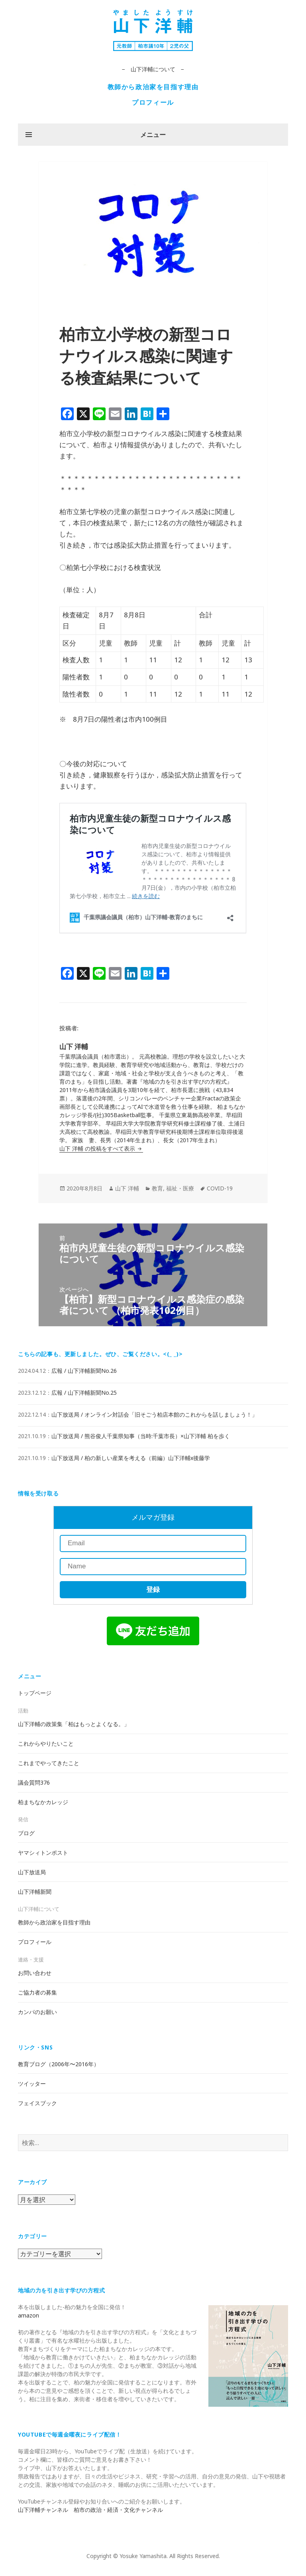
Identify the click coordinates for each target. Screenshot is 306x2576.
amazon (28, 2315)
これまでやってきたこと (48, 1763)
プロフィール (153, 102)
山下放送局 (32, 1872)
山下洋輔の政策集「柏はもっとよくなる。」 (73, 1724)
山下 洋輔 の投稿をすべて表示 (98, 1148)
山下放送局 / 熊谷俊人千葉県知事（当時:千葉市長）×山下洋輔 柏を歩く (140, 1436)
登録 (153, 1589)
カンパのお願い (37, 2012)
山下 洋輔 (127, 1188)
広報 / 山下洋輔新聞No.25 (84, 1392)
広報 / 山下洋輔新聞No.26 (84, 1370)
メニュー (153, 134)
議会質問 (34, 1782)
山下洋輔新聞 (34, 1891)
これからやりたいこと (46, 1743)
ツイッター (32, 2083)
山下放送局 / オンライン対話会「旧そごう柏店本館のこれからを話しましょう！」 (154, 1414)
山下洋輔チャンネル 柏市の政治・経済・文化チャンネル (90, 2509)
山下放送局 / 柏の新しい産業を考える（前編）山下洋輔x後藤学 (130, 1458)
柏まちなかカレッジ (43, 1802)
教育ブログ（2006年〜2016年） (58, 2064)
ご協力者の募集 (37, 1992)
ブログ (26, 1833)
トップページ (34, 1693)
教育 (157, 1188)
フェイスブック (37, 2103)
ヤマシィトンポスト (43, 1852)
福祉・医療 (180, 1188)
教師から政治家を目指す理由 (153, 86)
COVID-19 (220, 1188)
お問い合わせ (34, 1973)
